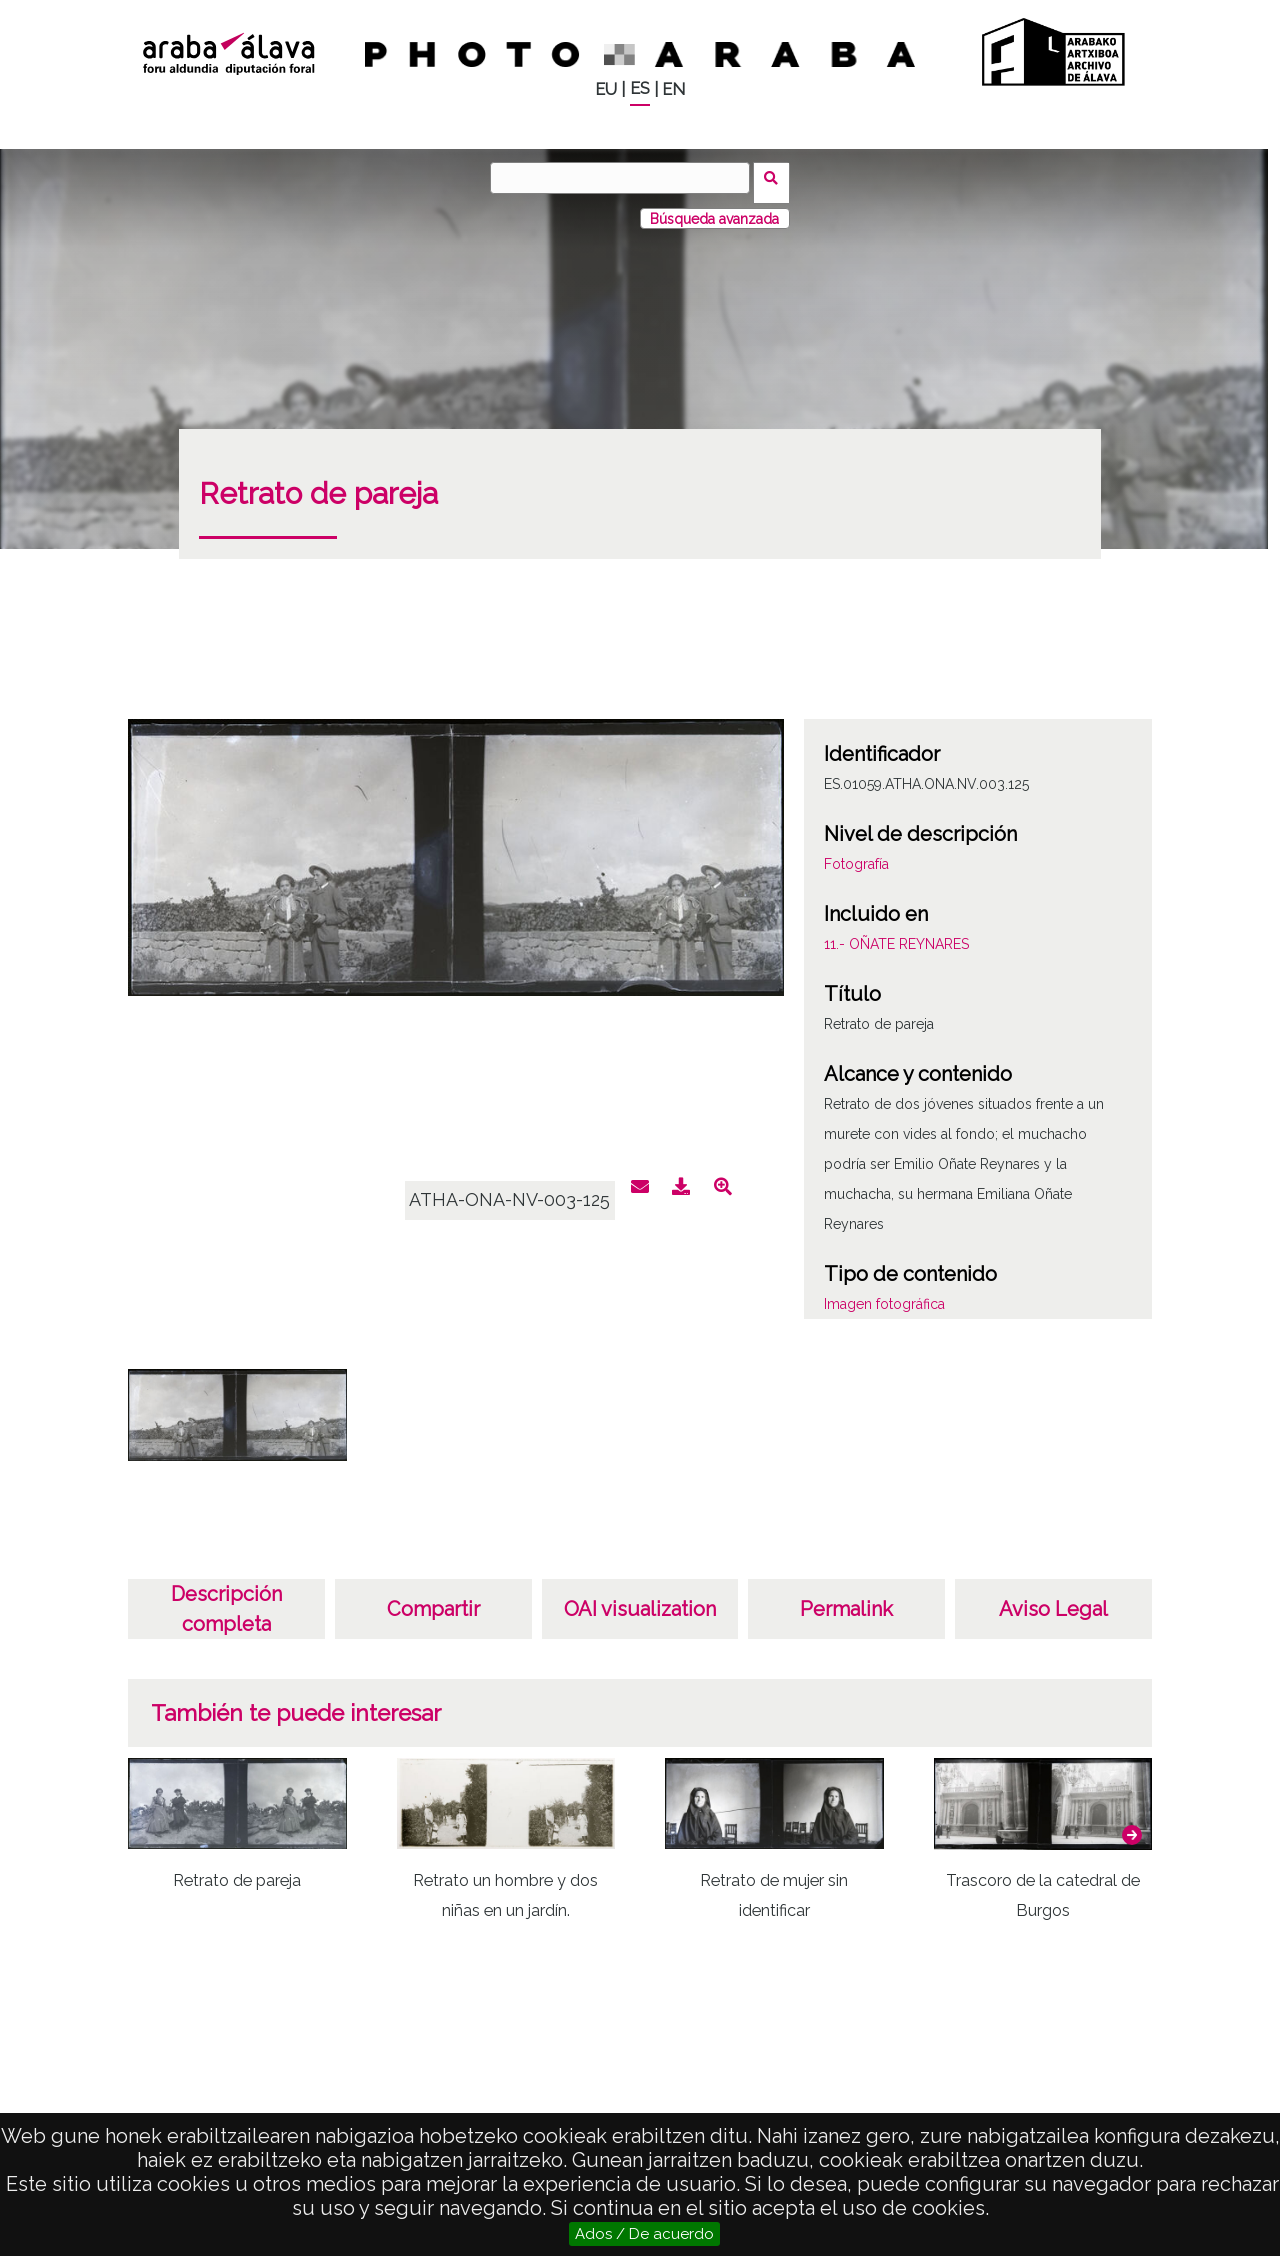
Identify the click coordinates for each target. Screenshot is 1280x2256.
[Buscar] (625, 178)
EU (606, 89)
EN (673, 89)
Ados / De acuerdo (644, 2234)
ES (640, 88)
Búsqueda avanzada (714, 209)
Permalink (846, 1600)
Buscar (776, 177)
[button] (1132, 1825)
